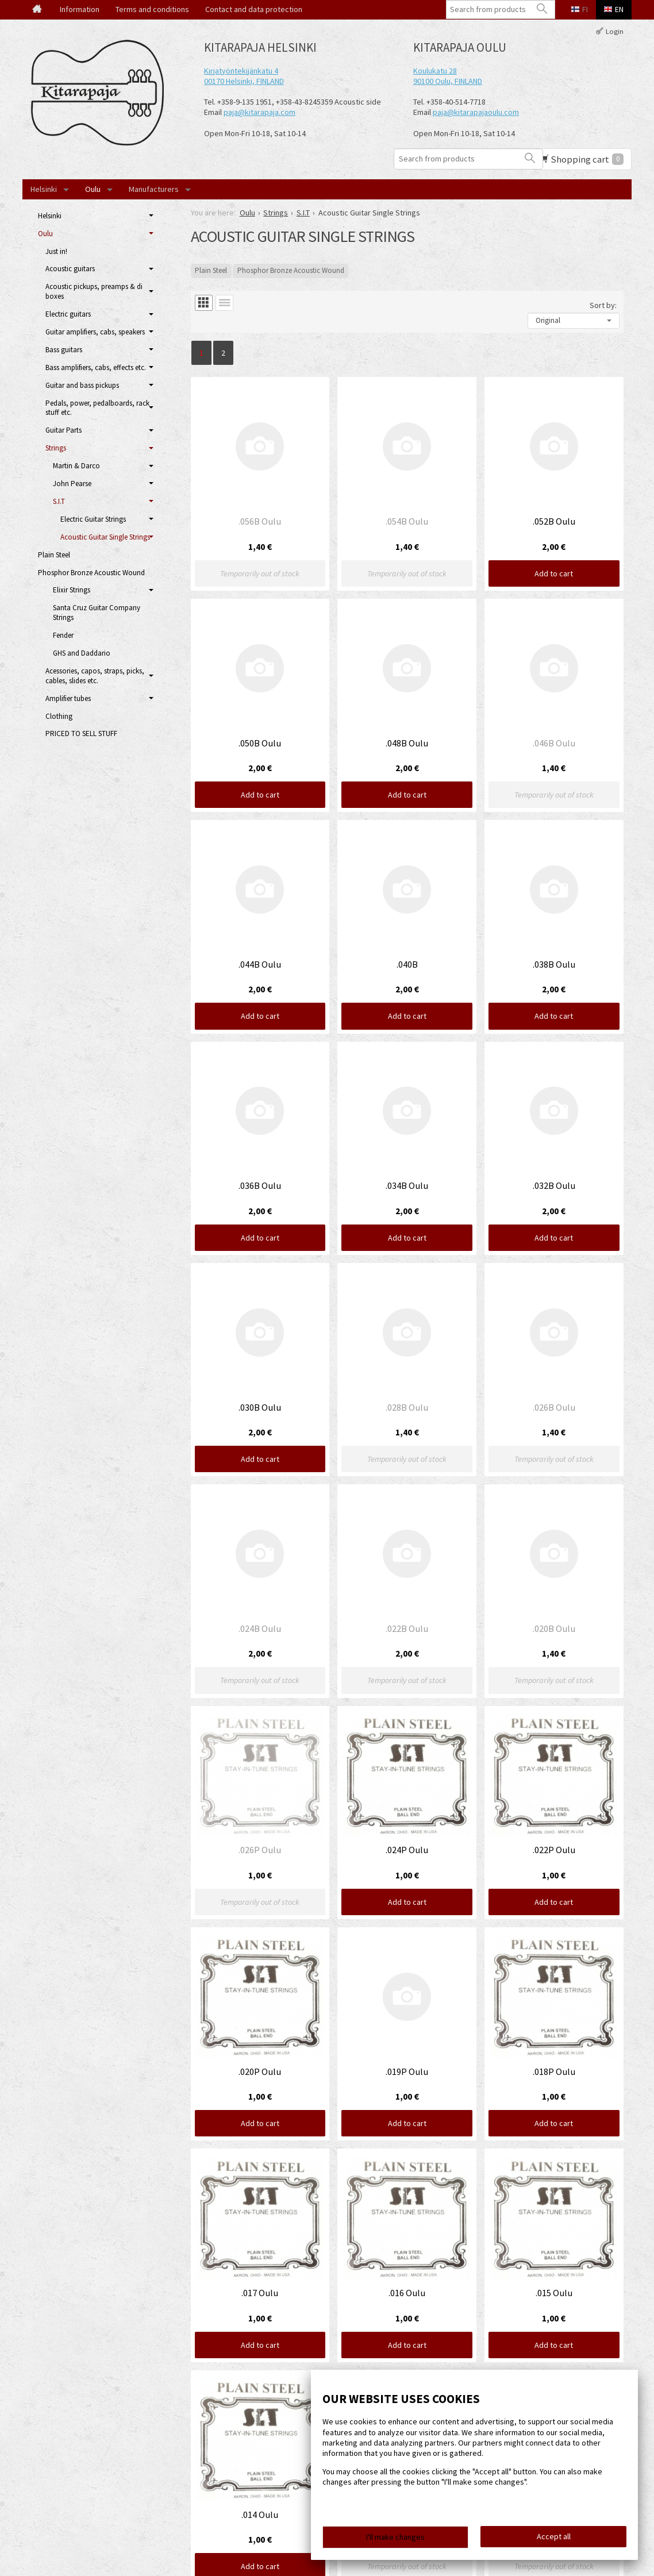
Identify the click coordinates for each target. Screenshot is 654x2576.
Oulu (93, 189)
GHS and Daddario (81, 653)
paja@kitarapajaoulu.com (476, 112)
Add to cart (553, 573)
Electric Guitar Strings (93, 519)
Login (615, 30)
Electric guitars (68, 314)
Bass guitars (63, 350)
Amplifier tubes (68, 698)
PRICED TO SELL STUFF (81, 733)
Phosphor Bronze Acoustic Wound (290, 270)
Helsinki (43, 189)
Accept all (554, 2536)
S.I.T (59, 501)
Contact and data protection (253, 9)
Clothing (58, 716)
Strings (55, 448)
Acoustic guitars (70, 269)
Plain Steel (211, 270)
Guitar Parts (63, 430)
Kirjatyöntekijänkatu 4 (241, 71)
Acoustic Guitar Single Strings (105, 537)
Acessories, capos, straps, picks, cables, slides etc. (94, 676)
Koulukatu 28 (435, 71)
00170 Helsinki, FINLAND (244, 81)
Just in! (56, 251)
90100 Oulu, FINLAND (447, 81)
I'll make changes (395, 2537)
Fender (63, 635)
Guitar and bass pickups (82, 385)
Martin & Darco (76, 466)
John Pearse (72, 483)
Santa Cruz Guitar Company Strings (96, 612)
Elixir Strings (71, 590)
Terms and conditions (152, 9)
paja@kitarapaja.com (259, 112)
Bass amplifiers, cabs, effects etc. (95, 367)
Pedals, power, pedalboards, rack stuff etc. (97, 408)
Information (79, 9)
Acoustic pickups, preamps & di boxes (94, 291)
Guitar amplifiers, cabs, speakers (95, 332)
